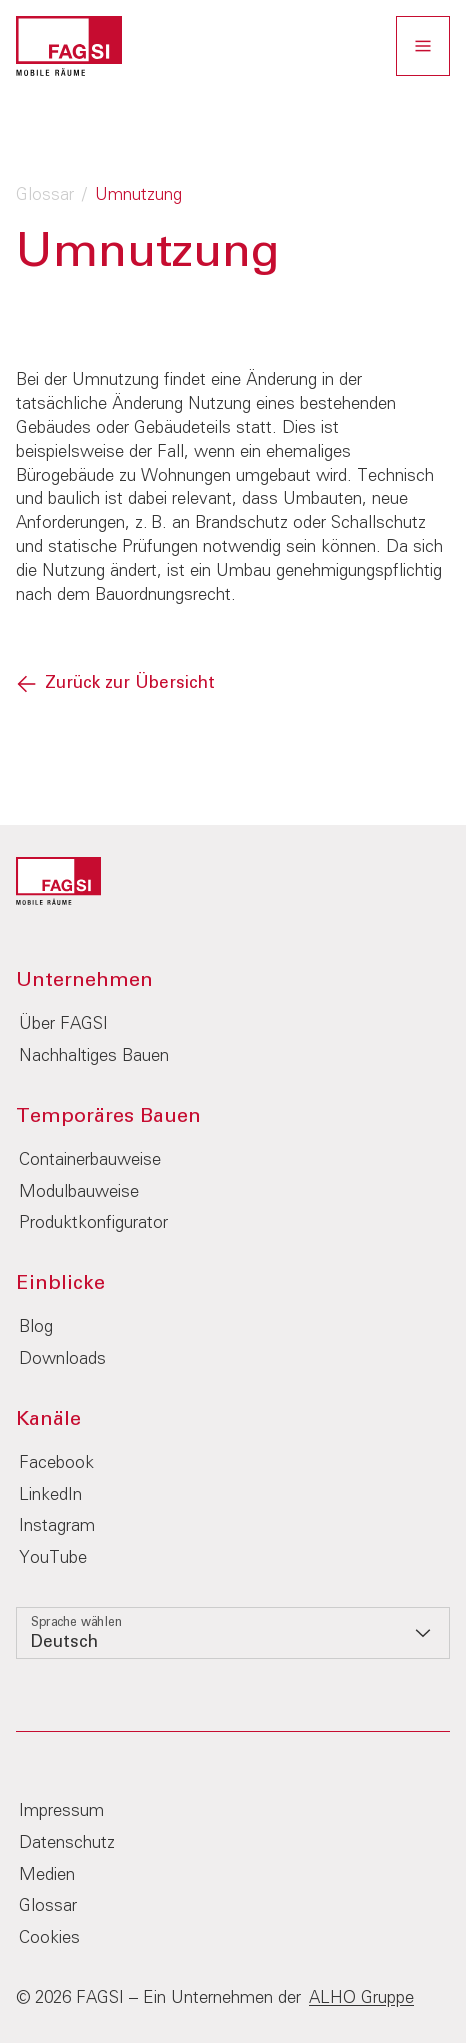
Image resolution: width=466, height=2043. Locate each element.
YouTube (53, 1558)
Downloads (62, 1359)
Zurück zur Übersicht (130, 683)
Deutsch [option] (64, 1642)
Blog (36, 1327)
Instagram (57, 1526)
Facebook (56, 1463)
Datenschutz (67, 1843)
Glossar (45, 195)
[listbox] (233, 1633)
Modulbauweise (79, 1192)
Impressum (61, 1811)
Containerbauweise (90, 1160)
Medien (47, 1875)
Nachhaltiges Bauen (94, 1056)
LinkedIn (50, 1495)
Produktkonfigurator (93, 1223)
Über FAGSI (63, 1024)
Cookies (49, 1938)
